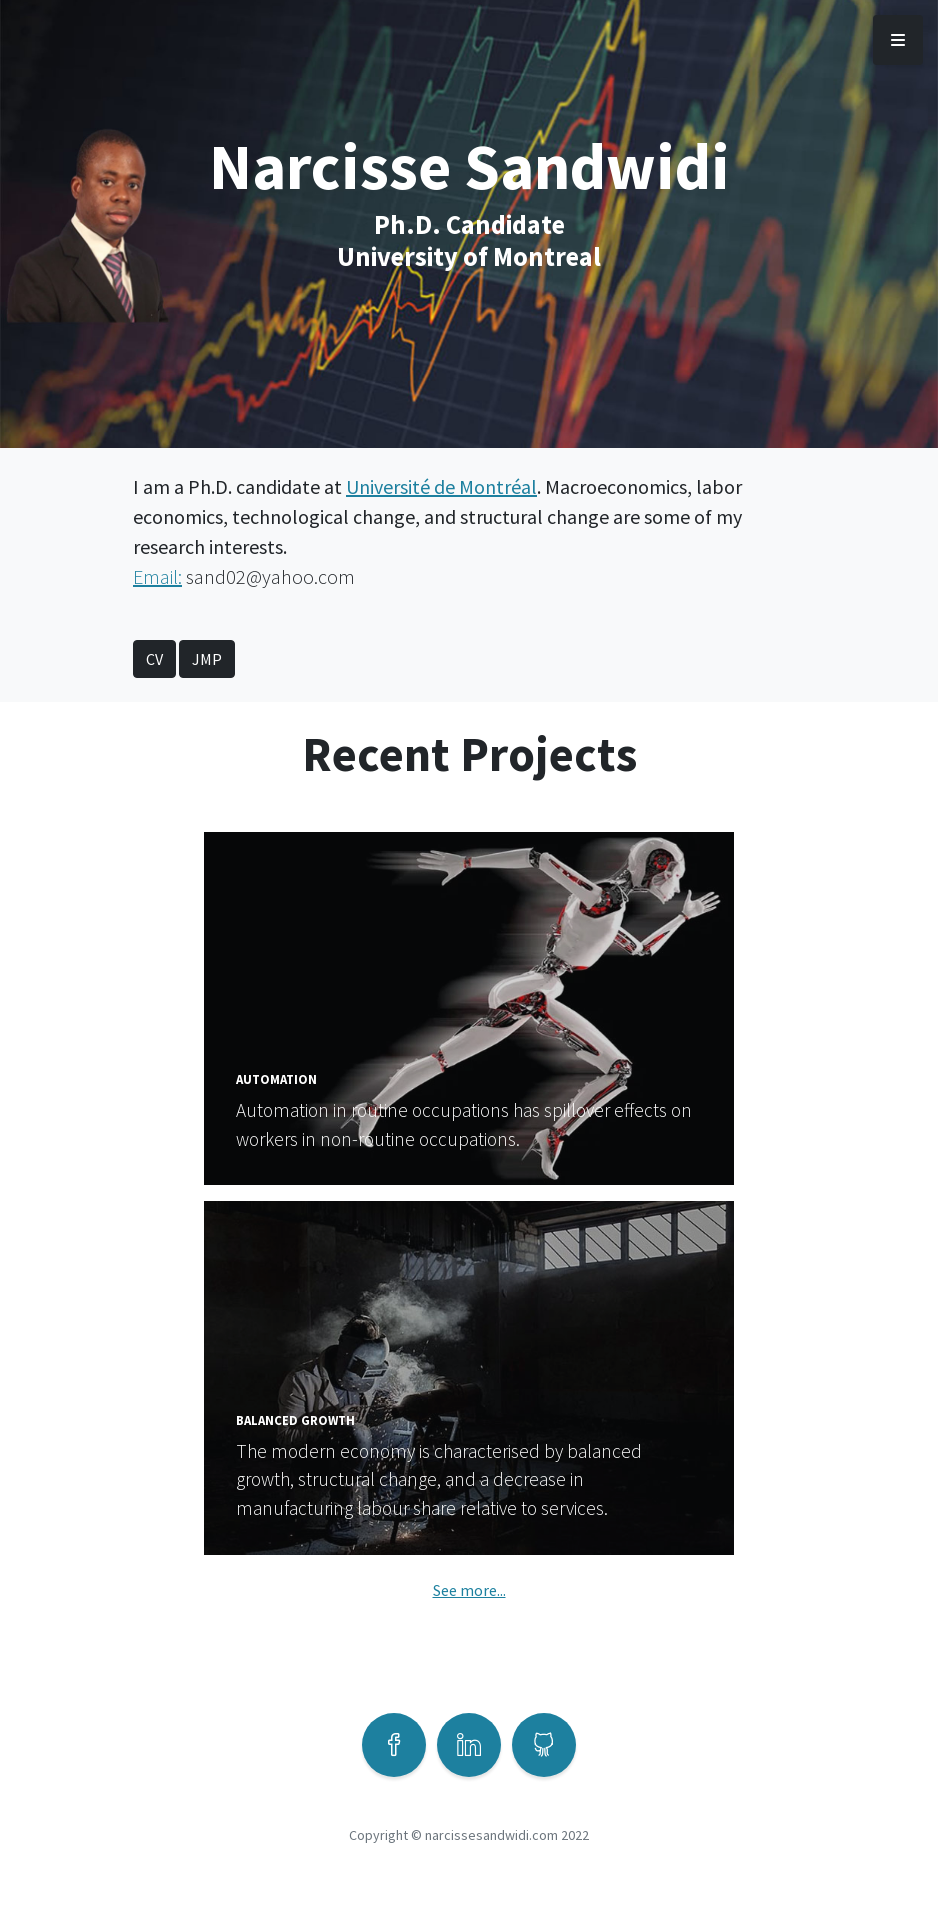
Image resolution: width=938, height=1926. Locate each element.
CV (154, 659)
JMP (207, 659)
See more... (469, 1590)
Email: (157, 576)
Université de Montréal (441, 486)
